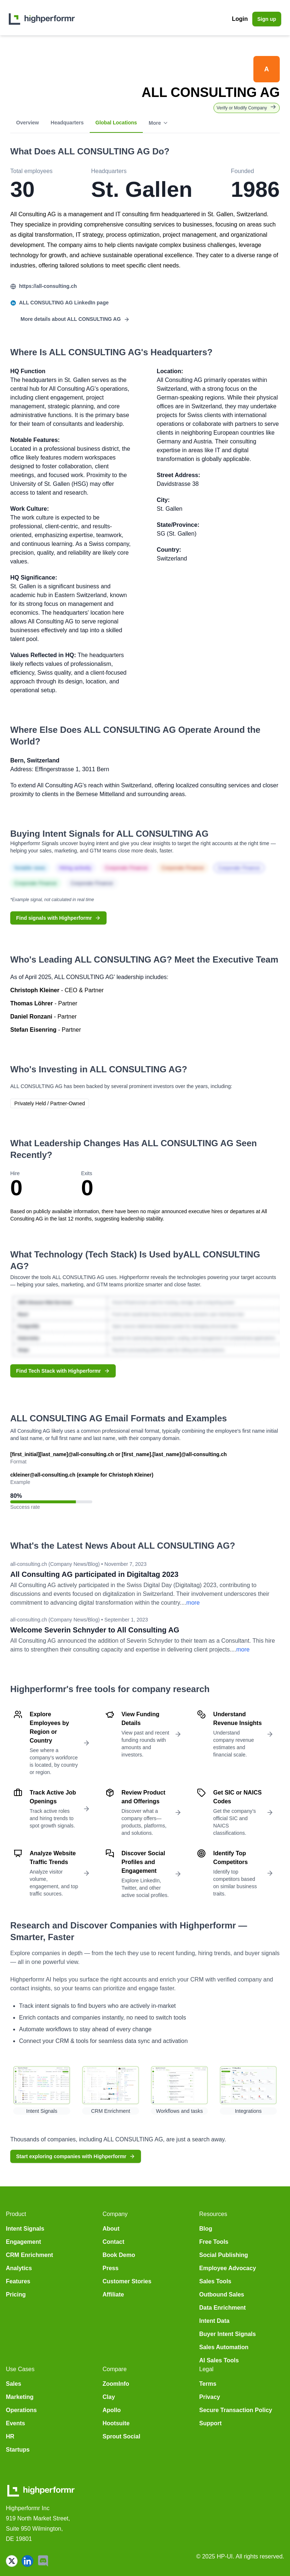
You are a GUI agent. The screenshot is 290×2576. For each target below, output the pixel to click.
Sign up (266, 19)
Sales (13, 2384)
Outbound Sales (221, 2294)
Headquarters (67, 122)
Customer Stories (127, 2281)
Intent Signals (25, 2229)
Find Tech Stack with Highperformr (63, 1371)
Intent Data (214, 2321)
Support (210, 2423)
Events (15, 2423)
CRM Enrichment (29, 2255)
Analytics (19, 2268)
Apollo (112, 2410)
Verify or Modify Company (246, 107)
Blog (205, 2229)
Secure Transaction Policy (235, 2410)
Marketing (20, 2397)
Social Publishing (223, 2255)
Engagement (23, 2242)
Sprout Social (121, 2436)
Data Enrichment (222, 2308)
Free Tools (213, 2242)
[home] (42, 19)
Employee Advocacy (227, 2268)
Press (111, 2268)
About (111, 2229)
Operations (21, 2410)
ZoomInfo (116, 2384)
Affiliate (113, 2294)
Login (240, 19)
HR (10, 2436)
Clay (109, 2397)
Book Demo (119, 2255)
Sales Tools (215, 2281)
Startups (18, 2449)
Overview (27, 122)
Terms (207, 2384)
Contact (113, 2242)
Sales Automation (224, 2347)
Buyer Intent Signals (227, 2334)
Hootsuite (116, 2423)
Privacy (209, 2397)
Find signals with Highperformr (58, 918)
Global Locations (116, 122)
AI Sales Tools (219, 2360)
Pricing (16, 2294)
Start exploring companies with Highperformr (75, 2156)
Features (18, 2281)
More (158, 123)
